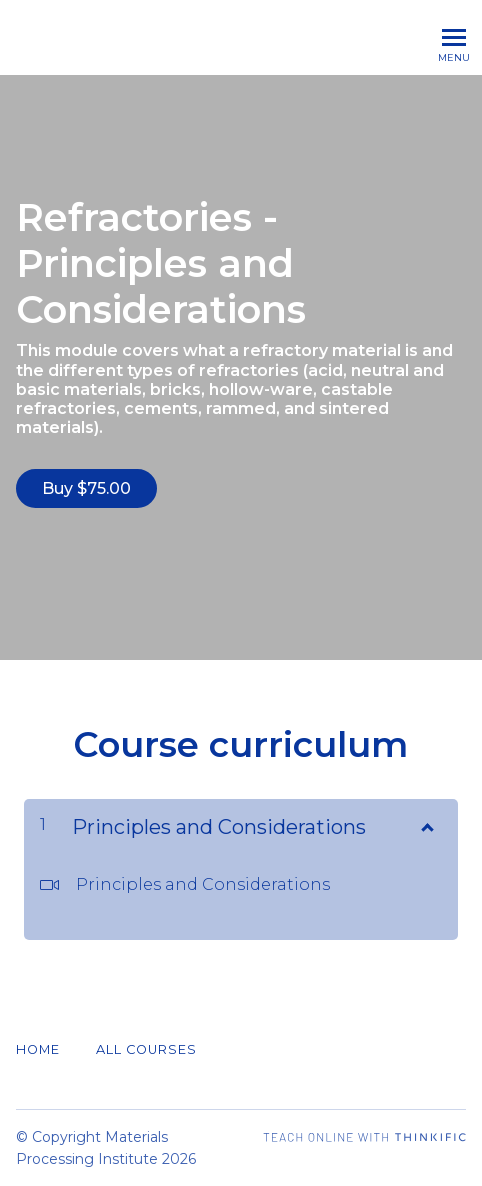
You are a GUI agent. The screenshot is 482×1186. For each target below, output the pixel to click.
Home (38, 1049)
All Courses (146, 1049)
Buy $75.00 (86, 488)
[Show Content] (426, 823)
